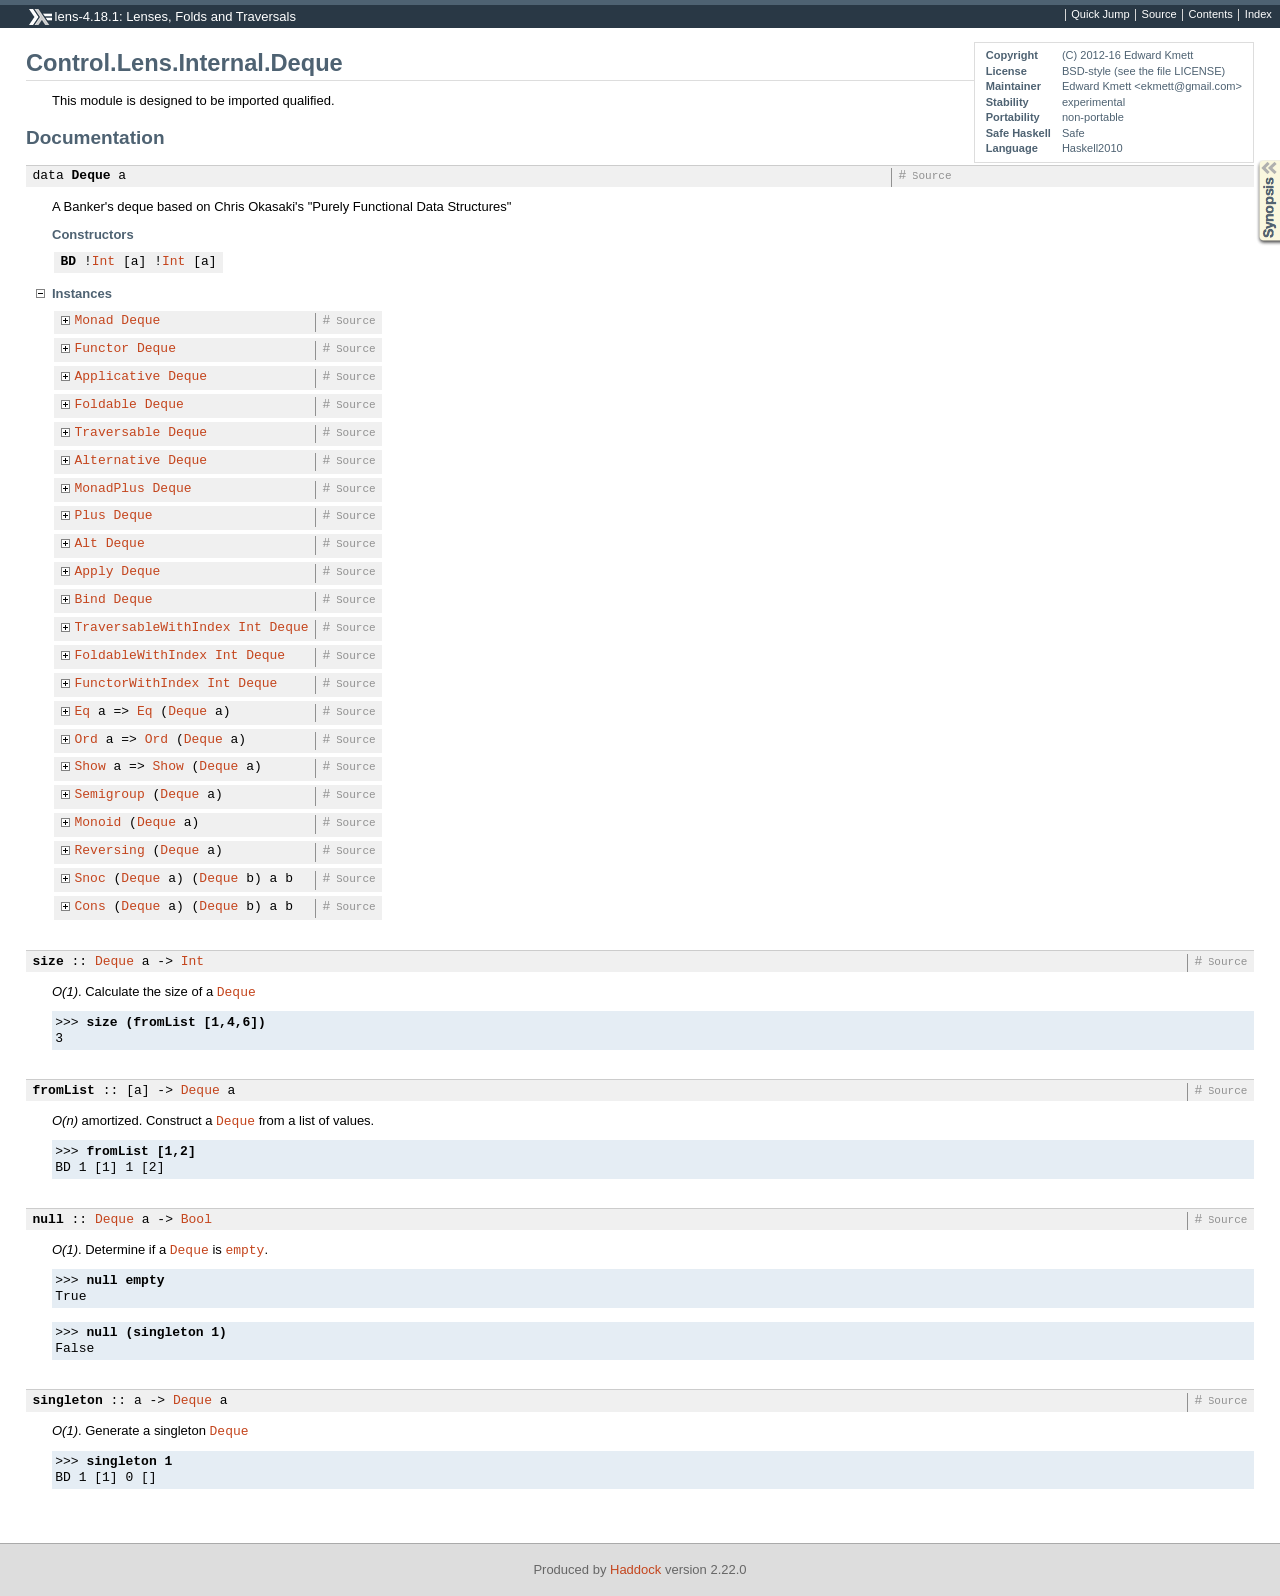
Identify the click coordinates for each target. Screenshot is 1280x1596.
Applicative (118, 377)
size (48, 962)
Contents (1211, 15)
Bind (90, 600)
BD (69, 262)
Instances (82, 293)
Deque (91, 176)
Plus (90, 516)
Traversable (118, 433)
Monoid (98, 823)
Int (103, 262)
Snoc (90, 879)
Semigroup (110, 795)
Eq (83, 712)
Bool (196, 1220)
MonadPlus (110, 489)
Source (1159, 15)
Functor (102, 349)
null (48, 1220)
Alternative (118, 461)
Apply (94, 572)
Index (1258, 15)
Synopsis (1253, 160)
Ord (86, 740)
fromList (64, 1091)
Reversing (110, 851)
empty (244, 1249)
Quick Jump (1100, 15)
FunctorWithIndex (137, 684)
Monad (94, 321)
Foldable (106, 405)
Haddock (635, 1569)
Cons (90, 907)
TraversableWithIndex (153, 628)
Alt (86, 544)
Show (90, 767)
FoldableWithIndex (141, 656)
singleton (68, 1401)
